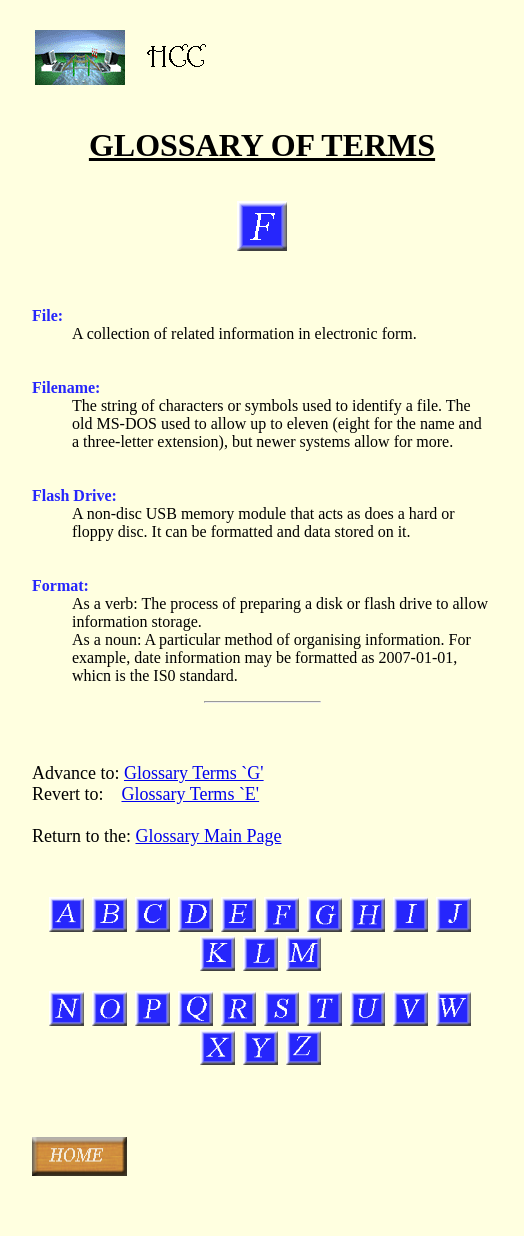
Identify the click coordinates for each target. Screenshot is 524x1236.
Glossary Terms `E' (190, 794)
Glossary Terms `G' (194, 773)
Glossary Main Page (208, 836)
